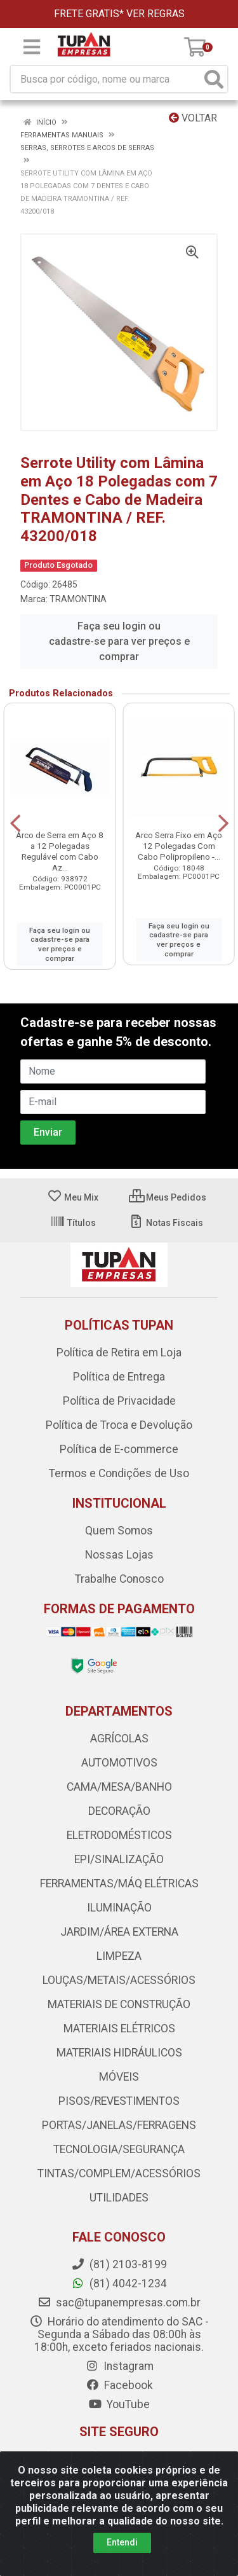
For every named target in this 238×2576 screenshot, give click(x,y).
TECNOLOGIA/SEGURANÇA (119, 2149)
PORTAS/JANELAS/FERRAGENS (119, 2125)
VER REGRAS (155, 14)
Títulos (73, 1223)
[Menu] (31, 47)
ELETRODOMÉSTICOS (119, 1835)
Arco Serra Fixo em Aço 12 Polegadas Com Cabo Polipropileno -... (178, 846)
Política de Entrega (119, 1376)
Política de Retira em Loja (119, 1352)
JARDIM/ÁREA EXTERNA (119, 1931)
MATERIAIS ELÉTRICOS (119, 2028)
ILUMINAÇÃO (119, 1907)
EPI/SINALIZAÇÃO (119, 1859)
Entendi (122, 2542)
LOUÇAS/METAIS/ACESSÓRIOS (119, 1980)
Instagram (119, 2366)
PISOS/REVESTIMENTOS (119, 2101)
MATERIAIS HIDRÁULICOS (119, 2052)
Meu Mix (72, 1197)
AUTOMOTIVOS (119, 1762)
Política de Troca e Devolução (119, 1425)
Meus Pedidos (167, 1197)
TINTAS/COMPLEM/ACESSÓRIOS (119, 2173)
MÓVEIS (119, 2076)
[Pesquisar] (214, 79)
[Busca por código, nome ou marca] (106, 79)
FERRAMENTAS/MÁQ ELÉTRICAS (119, 1883)
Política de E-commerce (119, 1449)
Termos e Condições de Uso (119, 1473)
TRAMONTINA (78, 599)
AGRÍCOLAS (119, 1738)
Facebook (119, 2385)
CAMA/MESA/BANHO (119, 1786)
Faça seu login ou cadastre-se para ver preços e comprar (119, 641)
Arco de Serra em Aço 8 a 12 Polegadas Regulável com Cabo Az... (59, 851)
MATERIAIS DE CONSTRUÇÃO (119, 2004)
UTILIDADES (119, 2197)
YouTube (119, 2404)
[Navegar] (15, 823)
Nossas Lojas (119, 1554)
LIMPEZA (119, 1956)
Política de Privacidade (119, 1401)
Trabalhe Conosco (119, 1579)
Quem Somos (119, 1530)
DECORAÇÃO (119, 1811)
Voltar (193, 118)
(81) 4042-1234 (119, 2283)
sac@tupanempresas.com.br (119, 2302)
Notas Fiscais (166, 1223)
